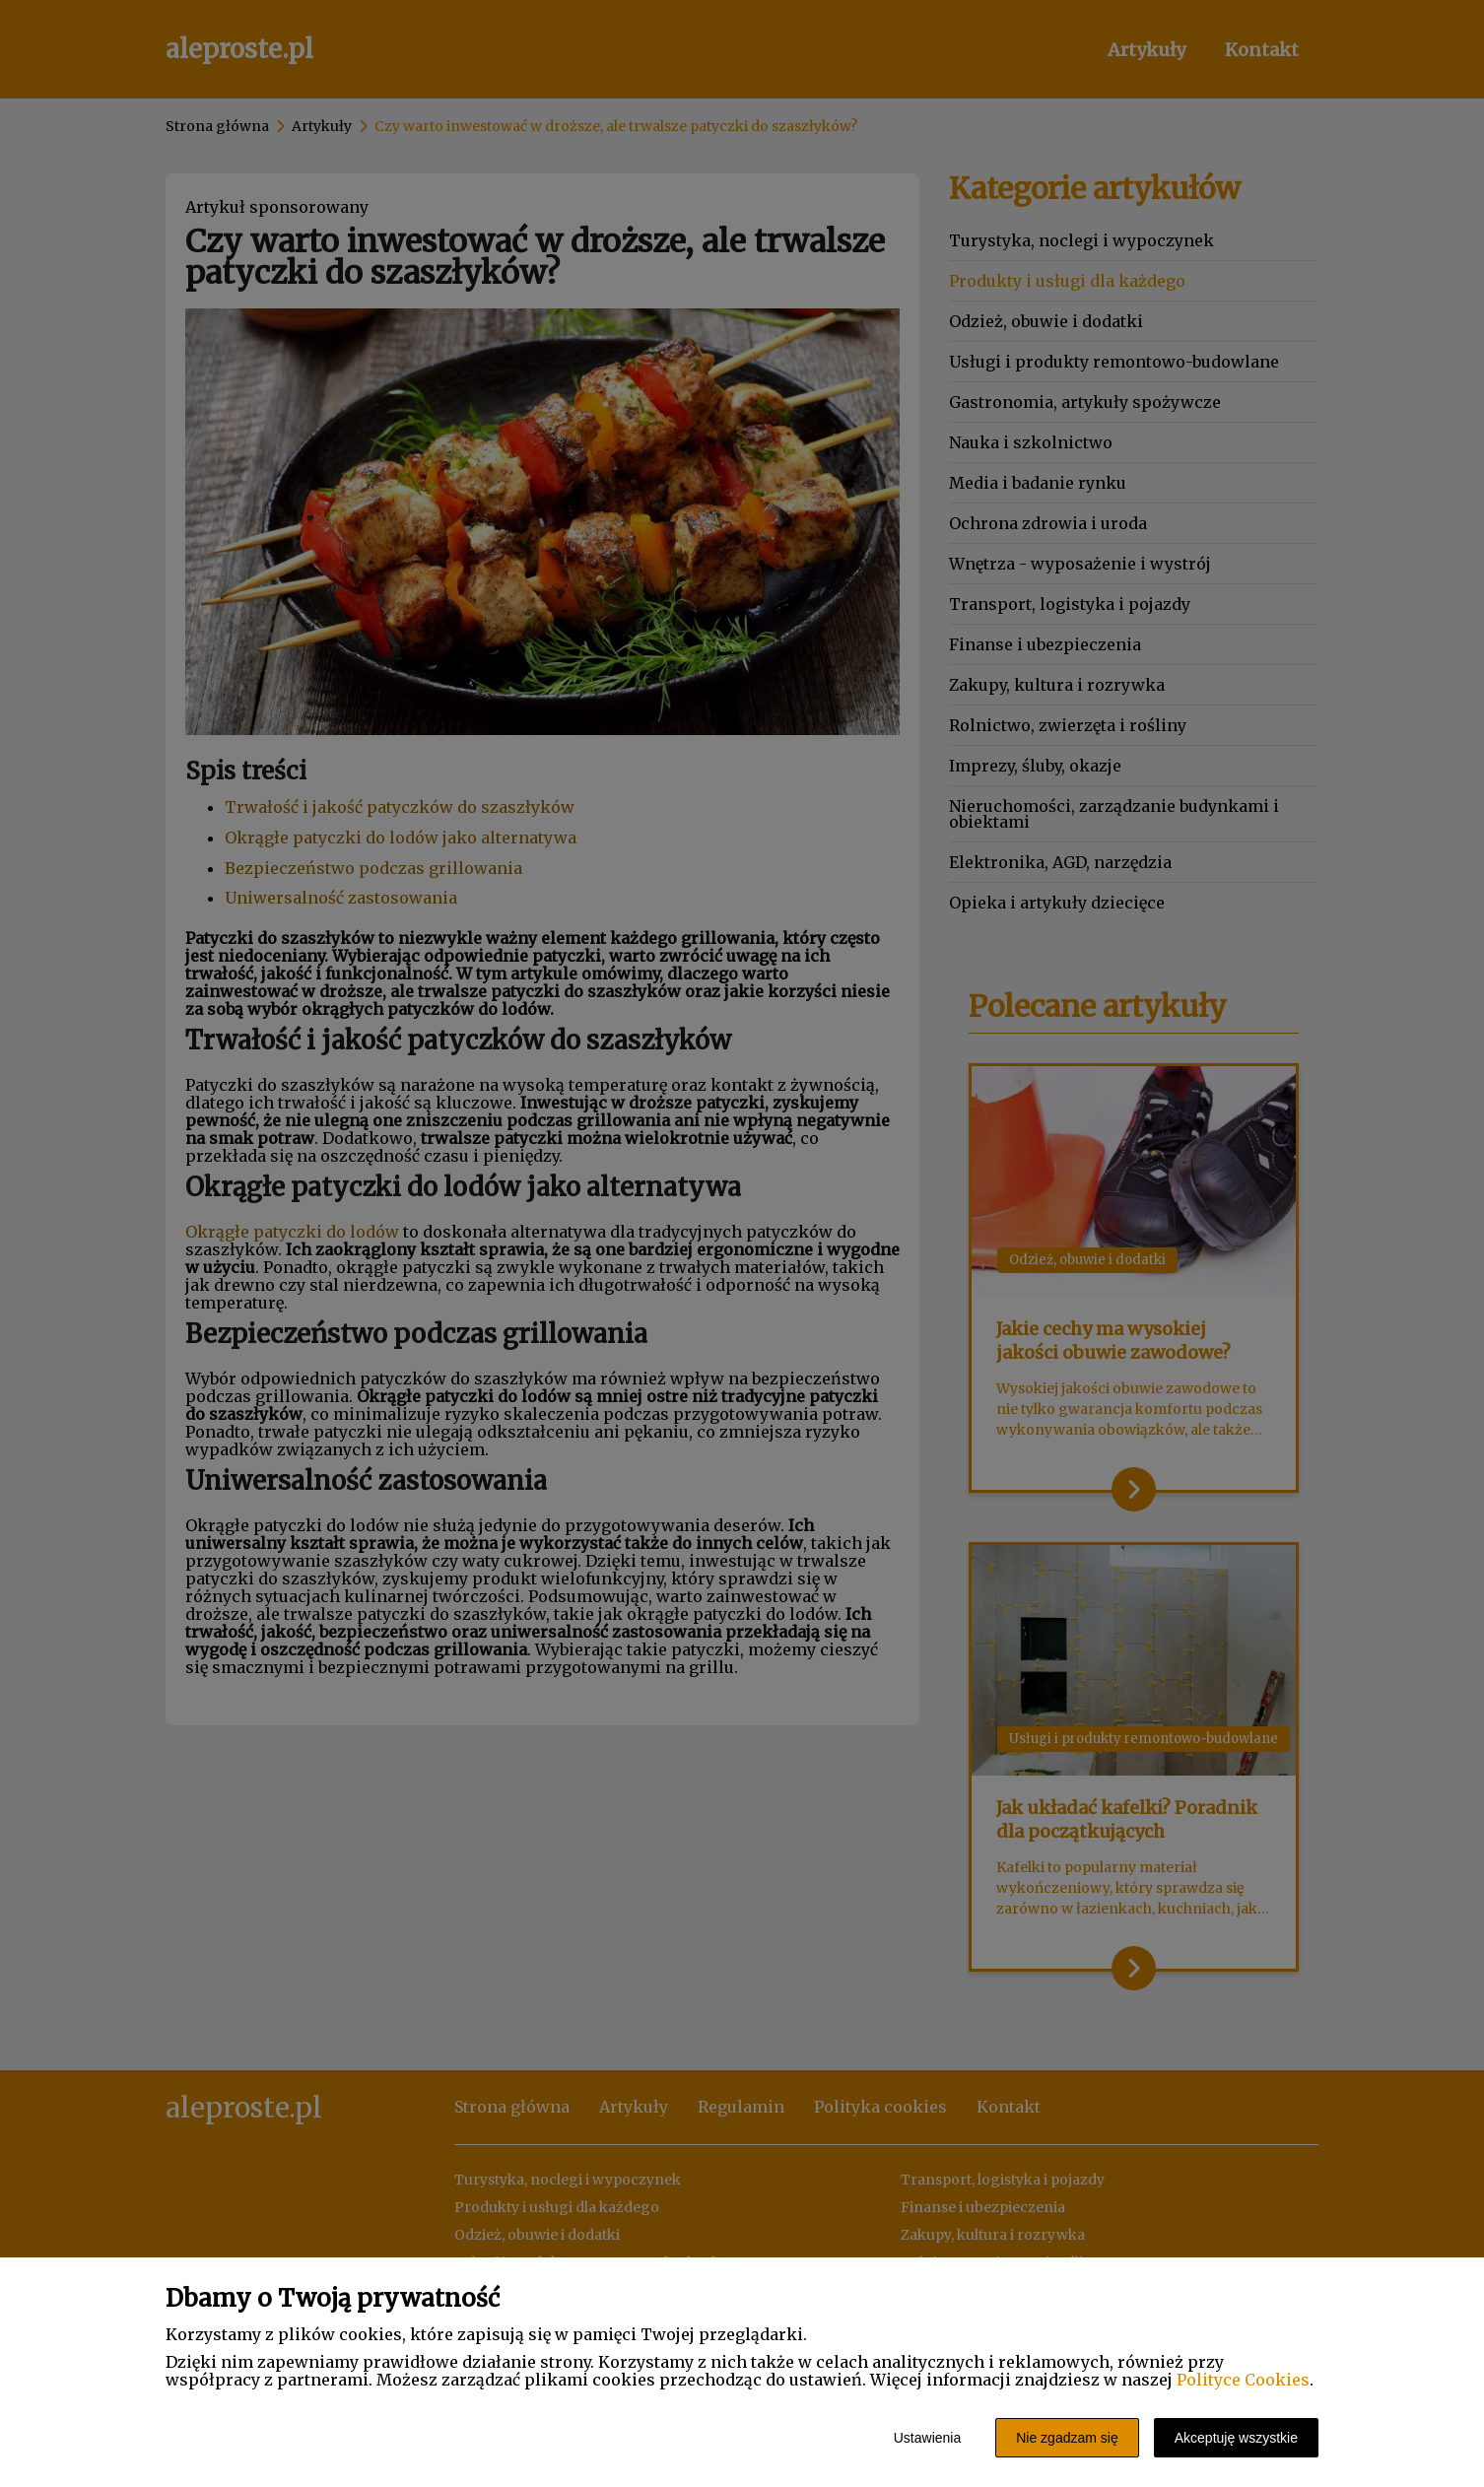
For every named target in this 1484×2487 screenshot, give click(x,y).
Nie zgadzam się (1067, 2438)
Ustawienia (927, 2438)
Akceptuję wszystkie (1236, 2438)
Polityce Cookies (1243, 2379)
